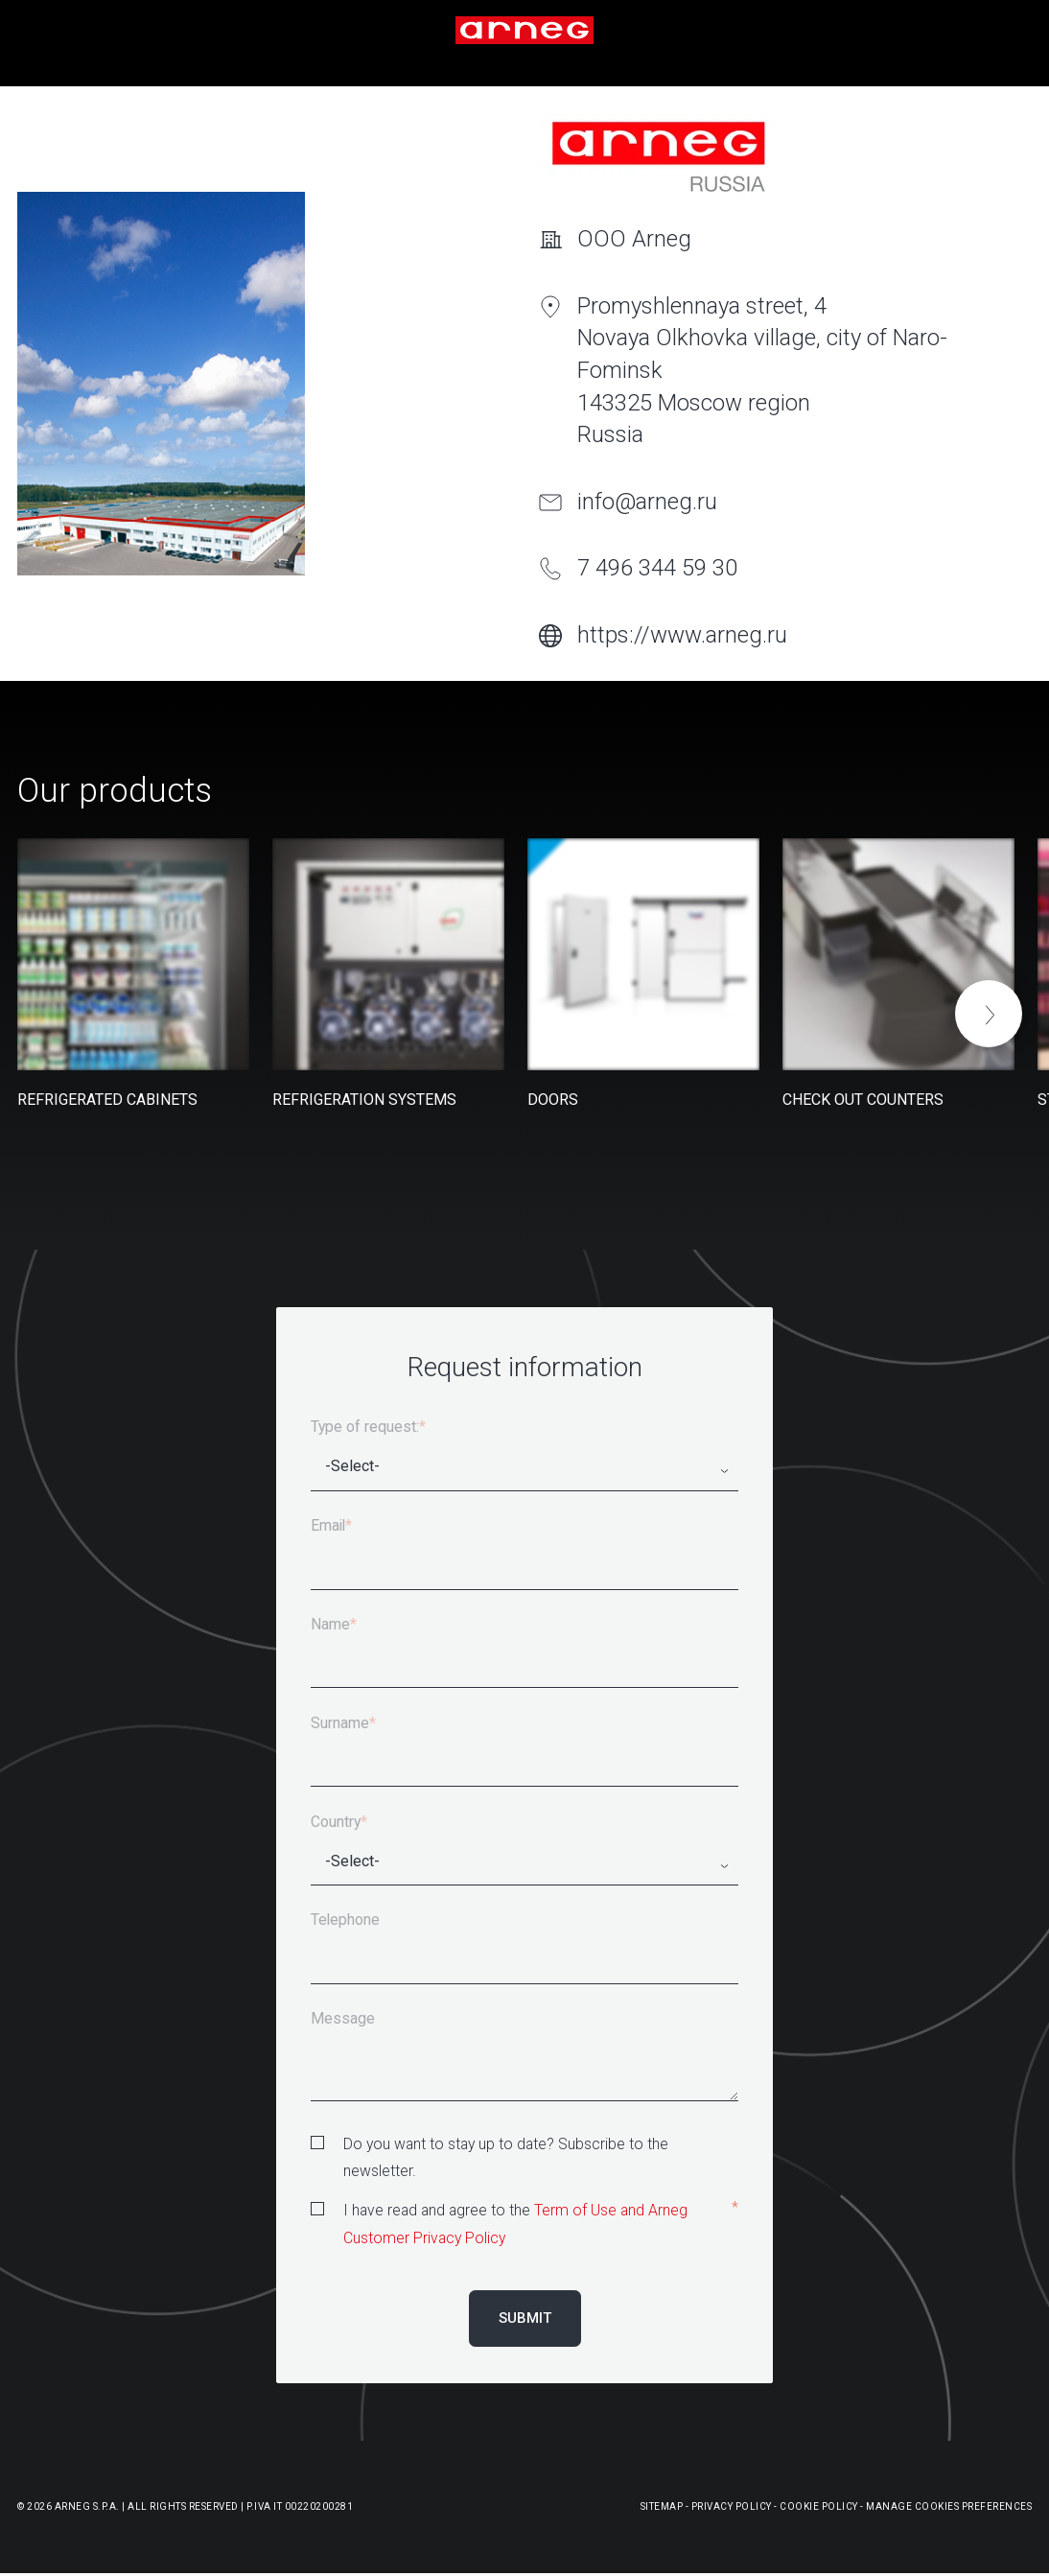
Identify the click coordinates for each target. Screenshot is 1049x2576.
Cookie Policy (819, 2506)
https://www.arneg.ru (682, 634)
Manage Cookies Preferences (949, 2506)
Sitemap (662, 2506)
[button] (988, 1013)
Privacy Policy (731, 2506)
